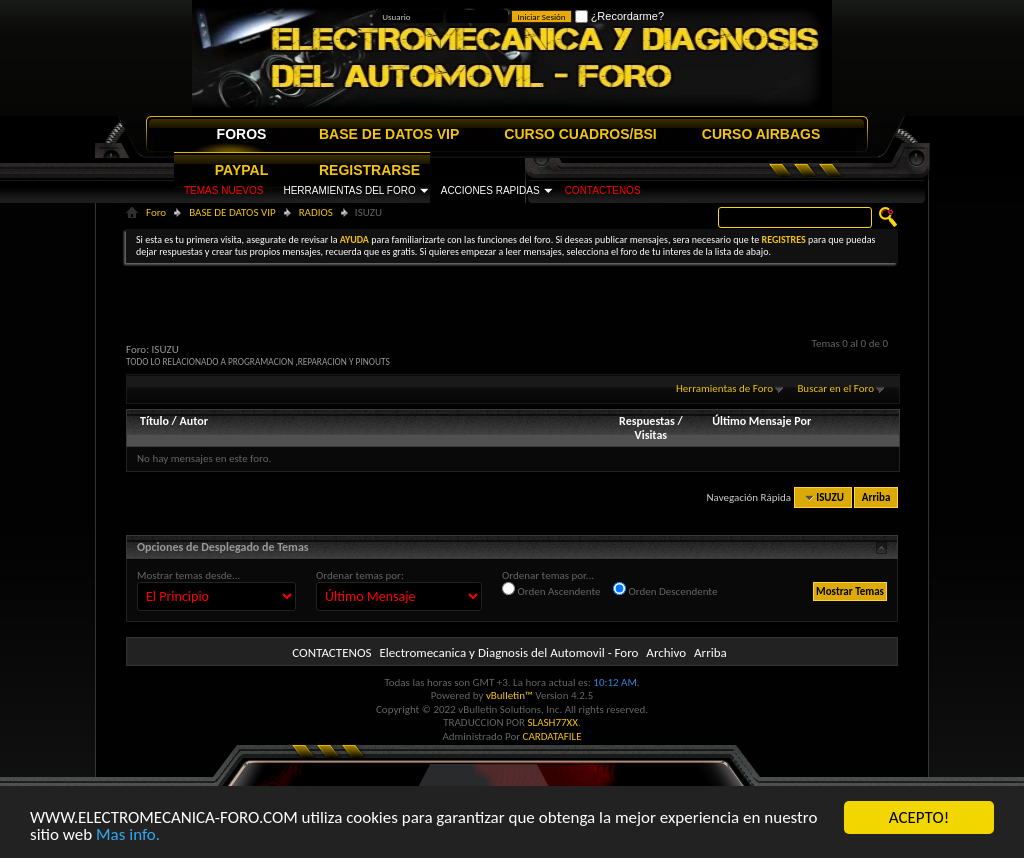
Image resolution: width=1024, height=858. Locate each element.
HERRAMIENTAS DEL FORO (349, 190)
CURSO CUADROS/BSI (580, 134)
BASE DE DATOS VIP (389, 134)
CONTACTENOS (603, 190)
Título (154, 421)
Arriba (876, 497)
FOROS (242, 134)
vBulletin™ (509, 695)
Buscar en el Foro (835, 388)
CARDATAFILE (552, 736)
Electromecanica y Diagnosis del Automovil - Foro (508, 652)
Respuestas (647, 421)
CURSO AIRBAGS (761, 134)
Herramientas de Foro (724, 388)
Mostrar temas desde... (188, 575)
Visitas (651, 435)
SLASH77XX (553, 722)
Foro (156, 212)
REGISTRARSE (369, 170)
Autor (193, 421)
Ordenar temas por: (360, 575)
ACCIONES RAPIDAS (490, 190)
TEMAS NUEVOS (223, 190)
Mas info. (128, 835)
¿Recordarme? (619, 16)
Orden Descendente (665, 590)
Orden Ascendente (551, 590)
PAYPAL (241, 170)
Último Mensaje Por (761, 421)
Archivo (666, 652)
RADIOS (316, 212)
